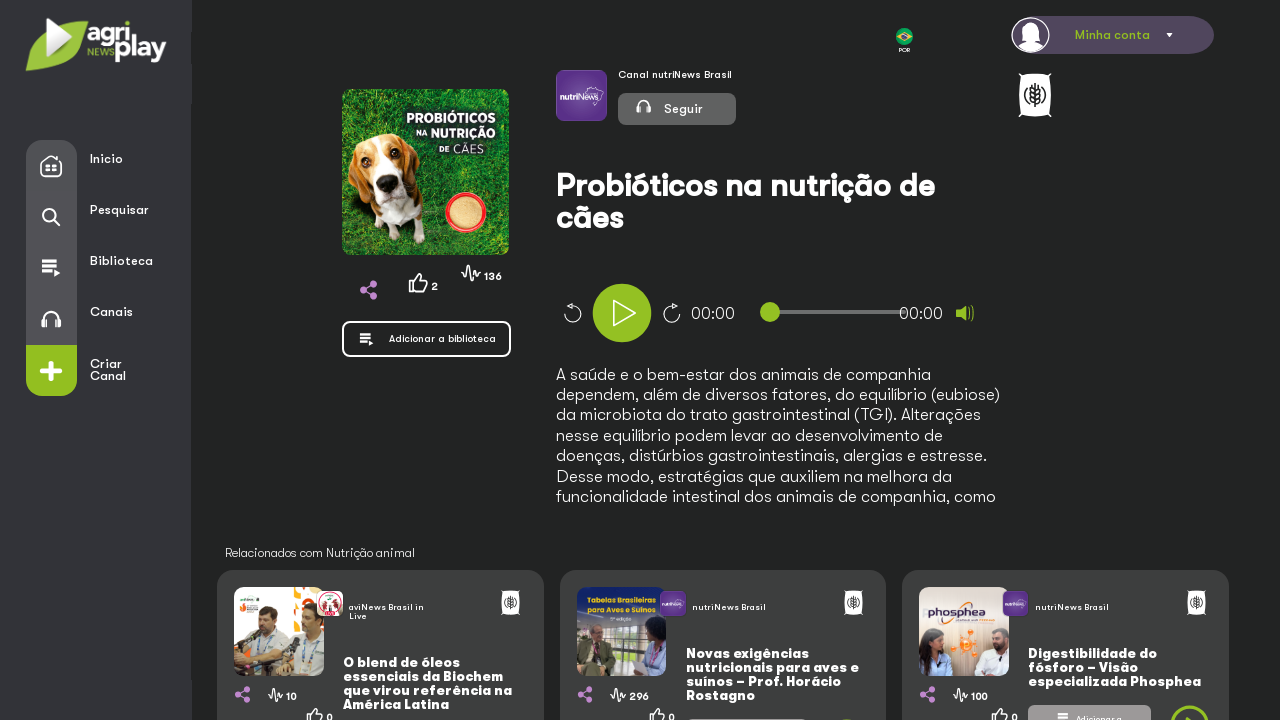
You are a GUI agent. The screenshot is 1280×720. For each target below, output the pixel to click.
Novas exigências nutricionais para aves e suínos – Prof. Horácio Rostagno (772, 674)
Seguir (668, 106)
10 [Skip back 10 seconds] (572, 313)
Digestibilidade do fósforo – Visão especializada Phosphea (1114, 667)
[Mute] (965, 313)
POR (904, 41)
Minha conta (1112, 34)
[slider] (837, 312)
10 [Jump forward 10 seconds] (672, 313)
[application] (805, 315)
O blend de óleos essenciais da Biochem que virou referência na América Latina (427, 683)
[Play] (622, 313)
